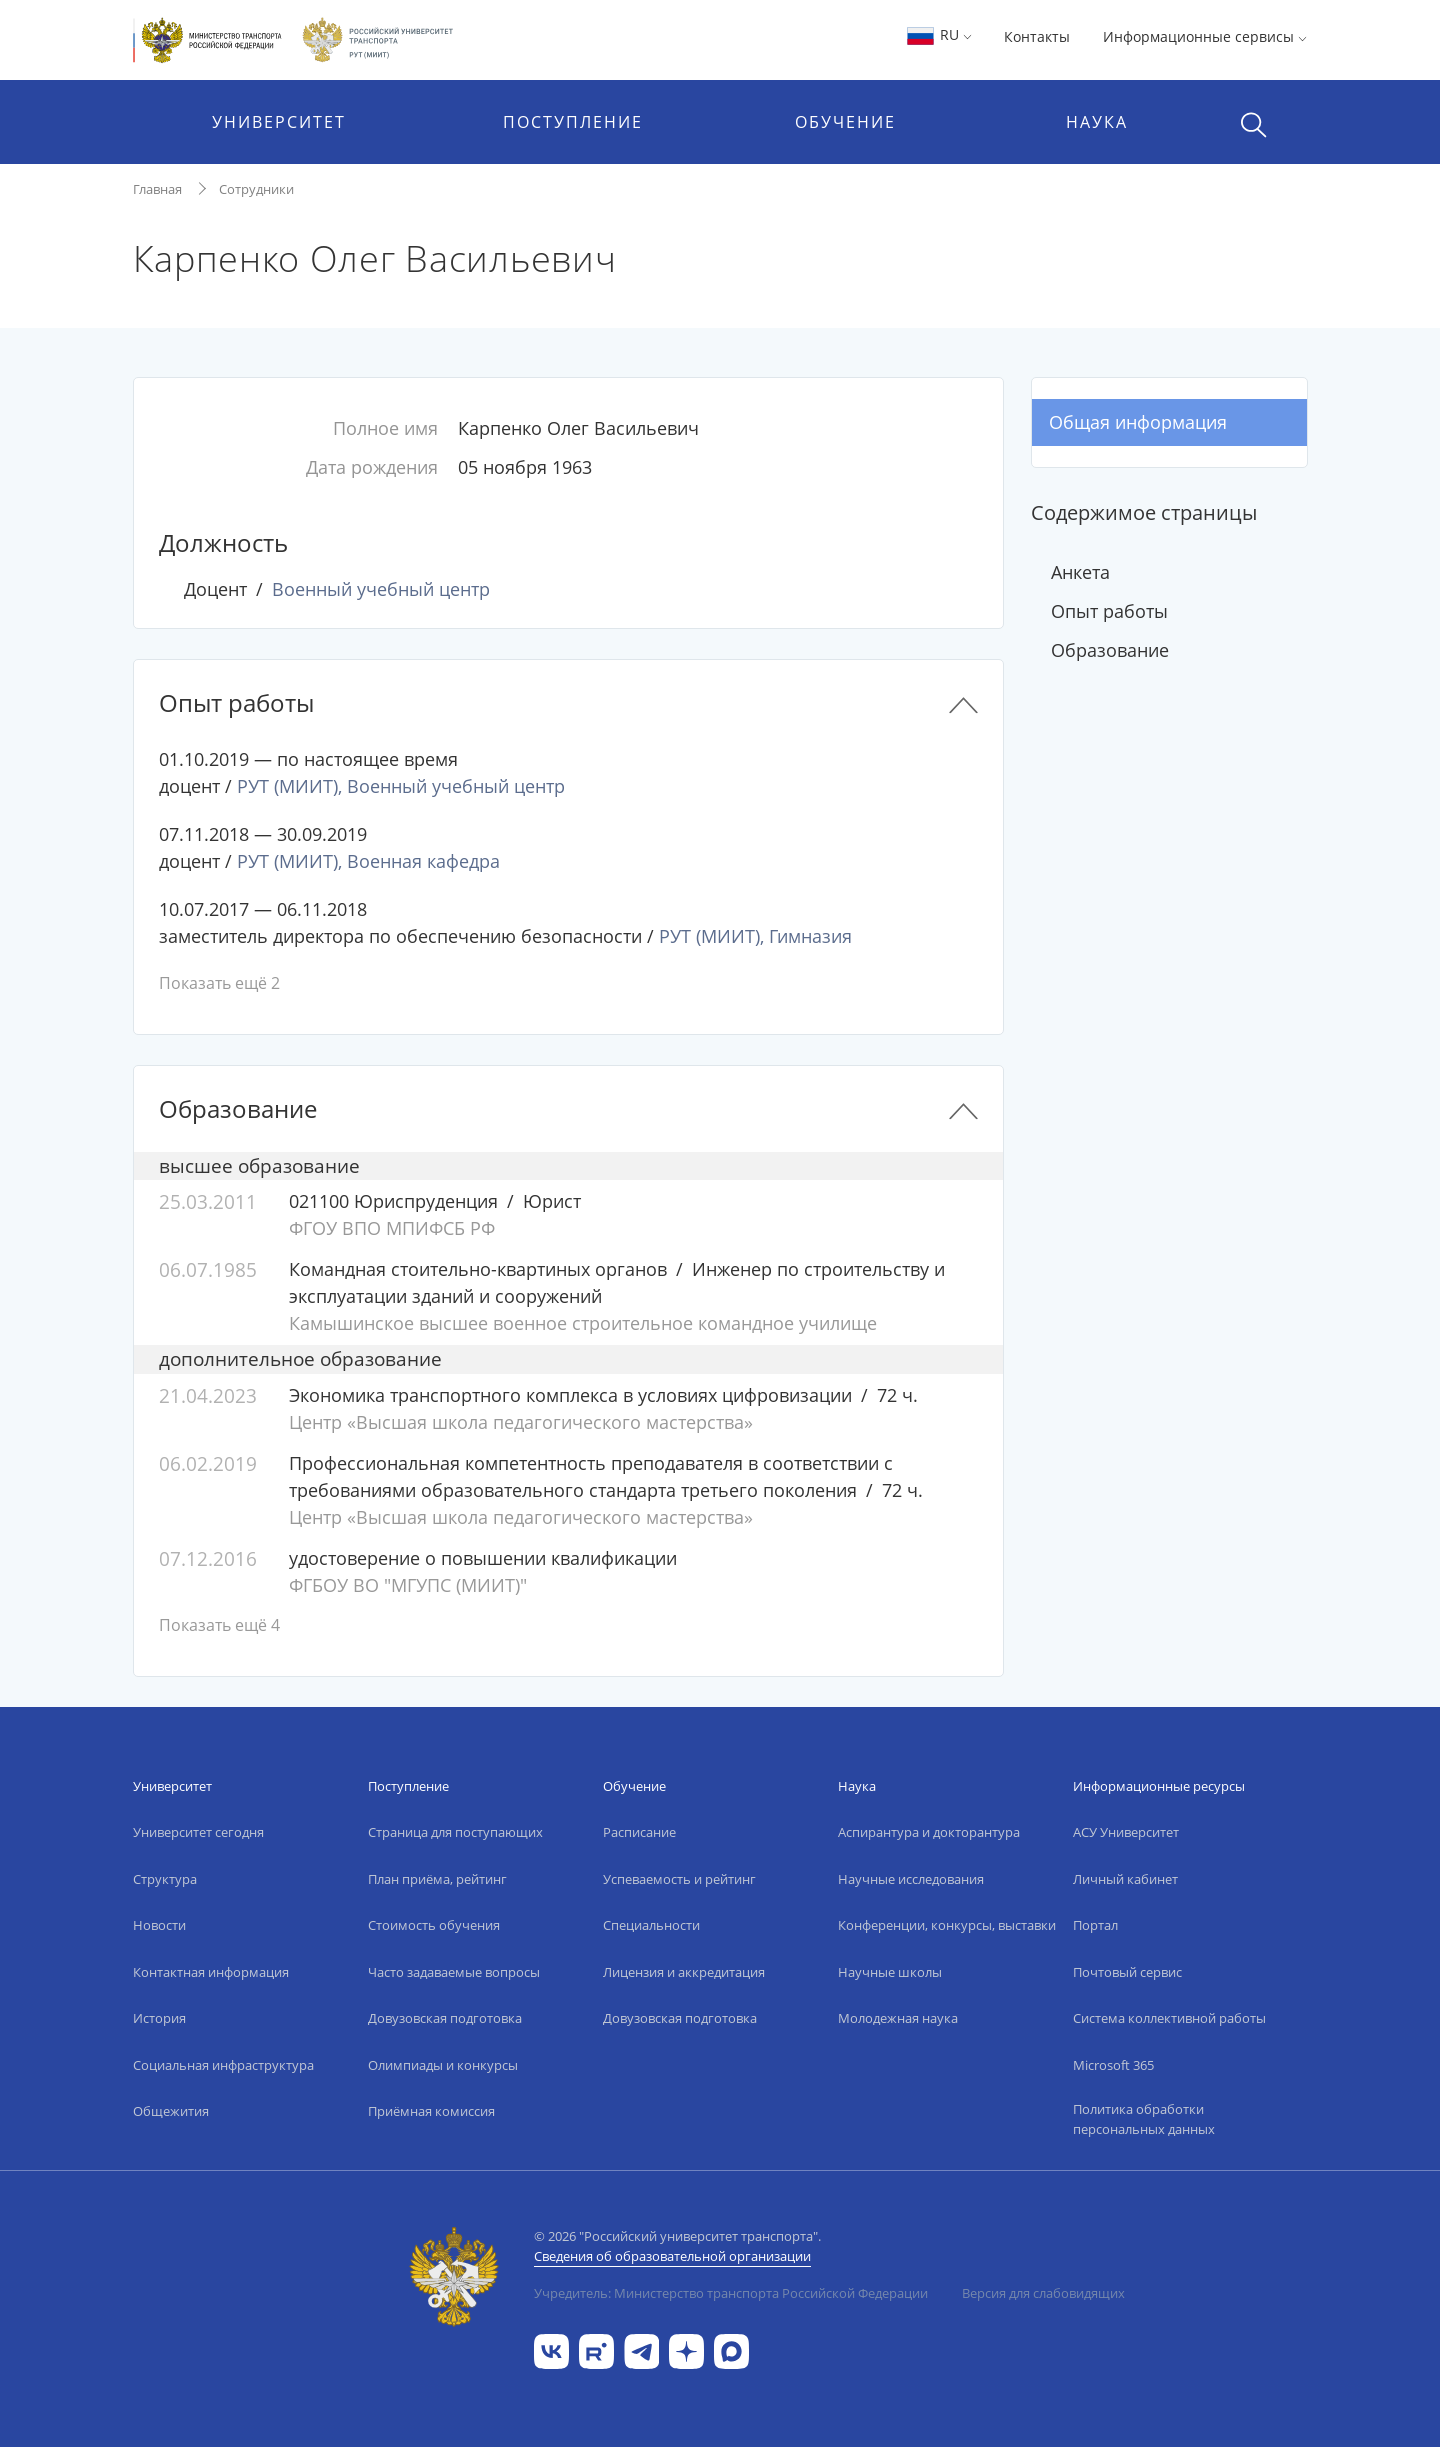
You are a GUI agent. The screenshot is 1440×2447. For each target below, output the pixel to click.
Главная (157, 189)
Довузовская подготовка (445, 2018)
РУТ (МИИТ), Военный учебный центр (401, 786)
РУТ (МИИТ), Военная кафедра (368, 861)
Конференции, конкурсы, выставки (947, 1925)
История (159, 2018)
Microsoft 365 (1113, 2065)
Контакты (1037, 36)
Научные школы (890, 1972)
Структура (165, 1879)
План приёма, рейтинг (437, 1879)
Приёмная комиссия (431, 2111)
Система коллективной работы (1169, 2018)
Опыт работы (1109, 611)
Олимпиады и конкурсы (443, 2065)
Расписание (639, 1832)
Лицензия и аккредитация (684, 1972)
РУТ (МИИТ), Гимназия (755, 936)
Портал (1095, 1925)
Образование (1110, 650)
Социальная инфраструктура (223, 2065)
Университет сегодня (198, 1832)
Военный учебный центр (381, 589)
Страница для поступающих (455, 1832)
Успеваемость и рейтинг (679, 1879)
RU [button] (938, 34)
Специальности (651, 1925)
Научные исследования (911, 1879)
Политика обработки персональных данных (1144, 2119)
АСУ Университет (1126, 1832)
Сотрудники (256, 189)
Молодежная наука (898, 2018)
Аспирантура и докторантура (929, 1832)
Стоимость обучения (434, 1925)
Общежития (171, 2111)
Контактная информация (211, 1972)
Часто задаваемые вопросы (454, 1972)
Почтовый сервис (1127, 1972)
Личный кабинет (1125, 1879)
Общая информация (1138, 422)
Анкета (1080, 572)
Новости (159, 1925)
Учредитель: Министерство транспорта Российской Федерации (731, 2293)
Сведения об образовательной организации (672, 2256)
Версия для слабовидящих (1043, 2293)
